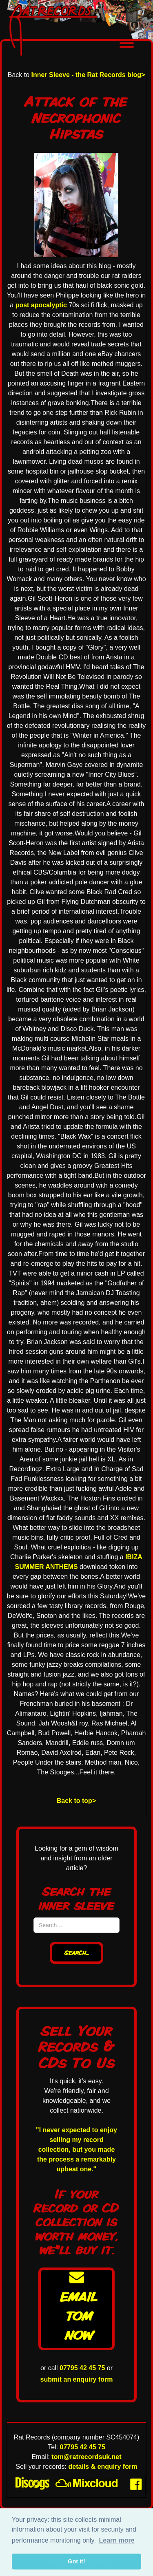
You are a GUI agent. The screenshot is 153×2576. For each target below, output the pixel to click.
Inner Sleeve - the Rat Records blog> (88, 74)
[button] (126, 43)
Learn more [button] (116, 2540)
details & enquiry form (103, 2466)
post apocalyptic (41, 305)
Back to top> (76, 1800)
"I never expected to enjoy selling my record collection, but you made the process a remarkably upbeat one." (76, 2149)
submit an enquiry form (76, 2379)
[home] (55, 30)
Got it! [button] (76, 2561)
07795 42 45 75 (82, 2367)
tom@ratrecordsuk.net (86, 2456)
